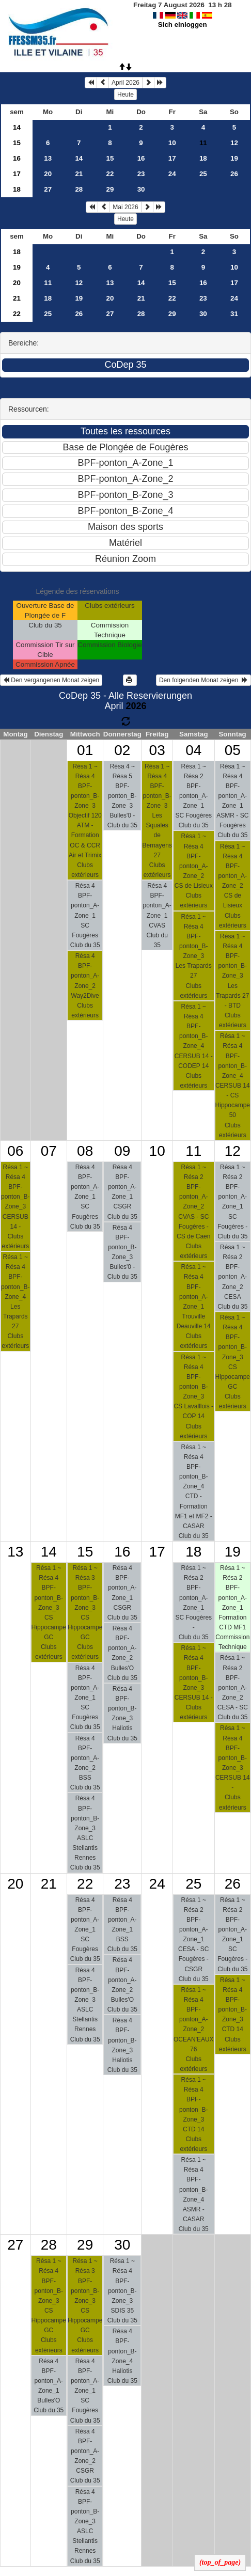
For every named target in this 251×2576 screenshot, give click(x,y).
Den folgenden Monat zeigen (203, 680)
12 (234, 143)
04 (193, 750)
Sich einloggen (182, 24)
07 (49, 1151)
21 (79, 174)
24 (172, 174)
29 (110, 189)
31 (234, 314)
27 (48, 189)
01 (85, 750)
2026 (136, 706)
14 (17, 127)
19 (234, 158)
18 (203, 158)
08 (85, 1151)
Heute (125, 94)
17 (172, 158)
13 (48, 158)
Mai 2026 (125, 207)
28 (79, 189)
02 (122, 750)
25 (203, 174)
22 (110, 174)
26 (234, 174)
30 (141, 189)
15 (17, 143)
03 (157, 750)
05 (233, 750)
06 (15, 1151)
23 (141, 174)
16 (17, 158)
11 (48, 283)
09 (122, 1151)
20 (48, 174)
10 (172, 143)
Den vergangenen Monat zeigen (51, 680)
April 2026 (125, 82)
